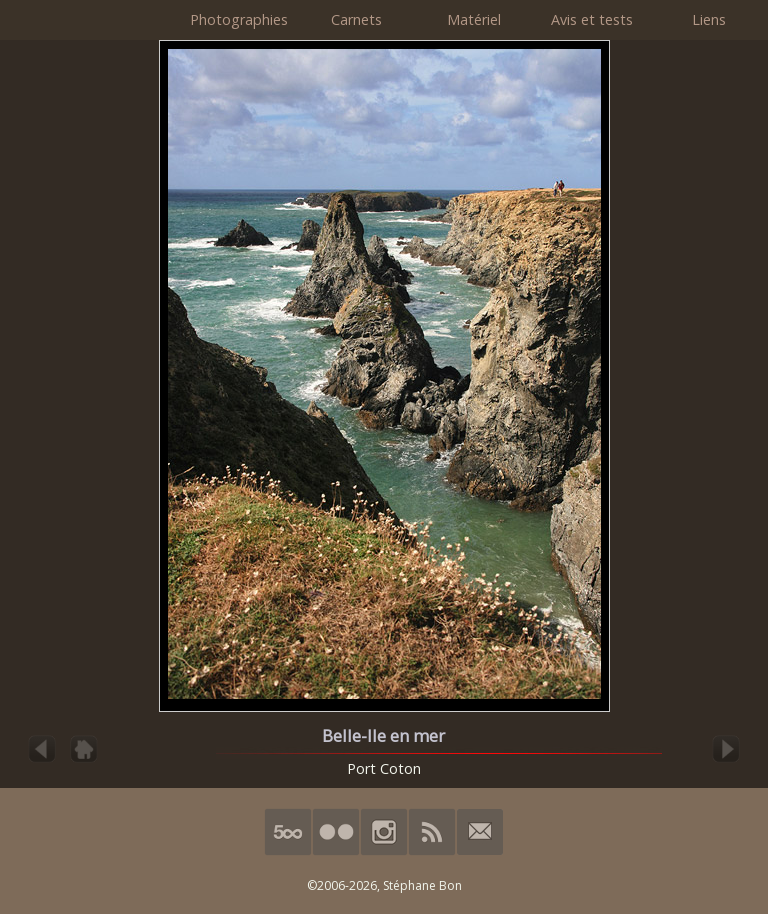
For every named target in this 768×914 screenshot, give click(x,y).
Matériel (474, 19)
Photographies (239, 19)
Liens (709, 19)
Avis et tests (592, 19)
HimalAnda (90, 20)
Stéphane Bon (422, 885)
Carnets (356, 19)
